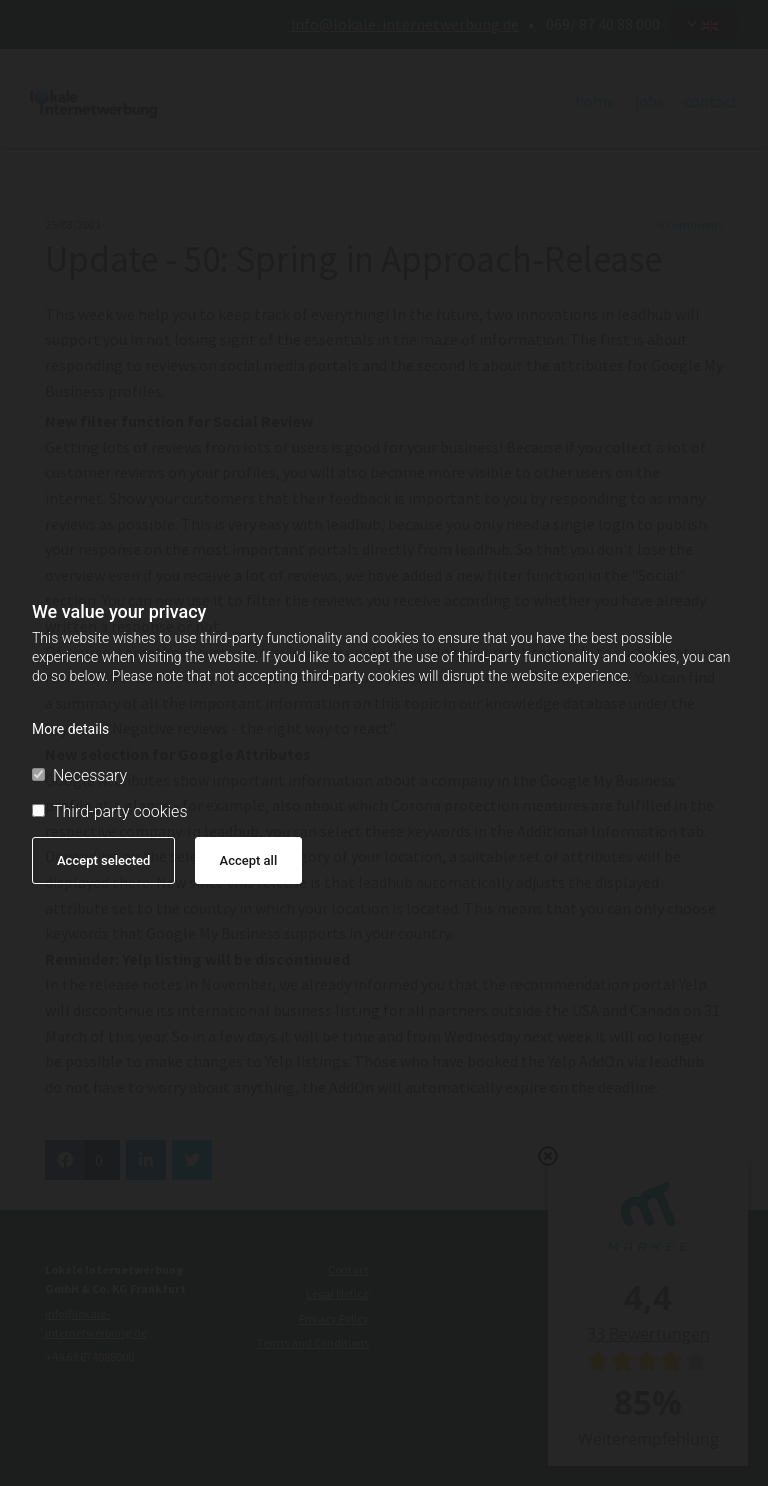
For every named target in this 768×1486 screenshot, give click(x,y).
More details (70, 729)
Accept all (249, 860)
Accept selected (103, 860)
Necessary (79, 775)
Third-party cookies (109, 811)
